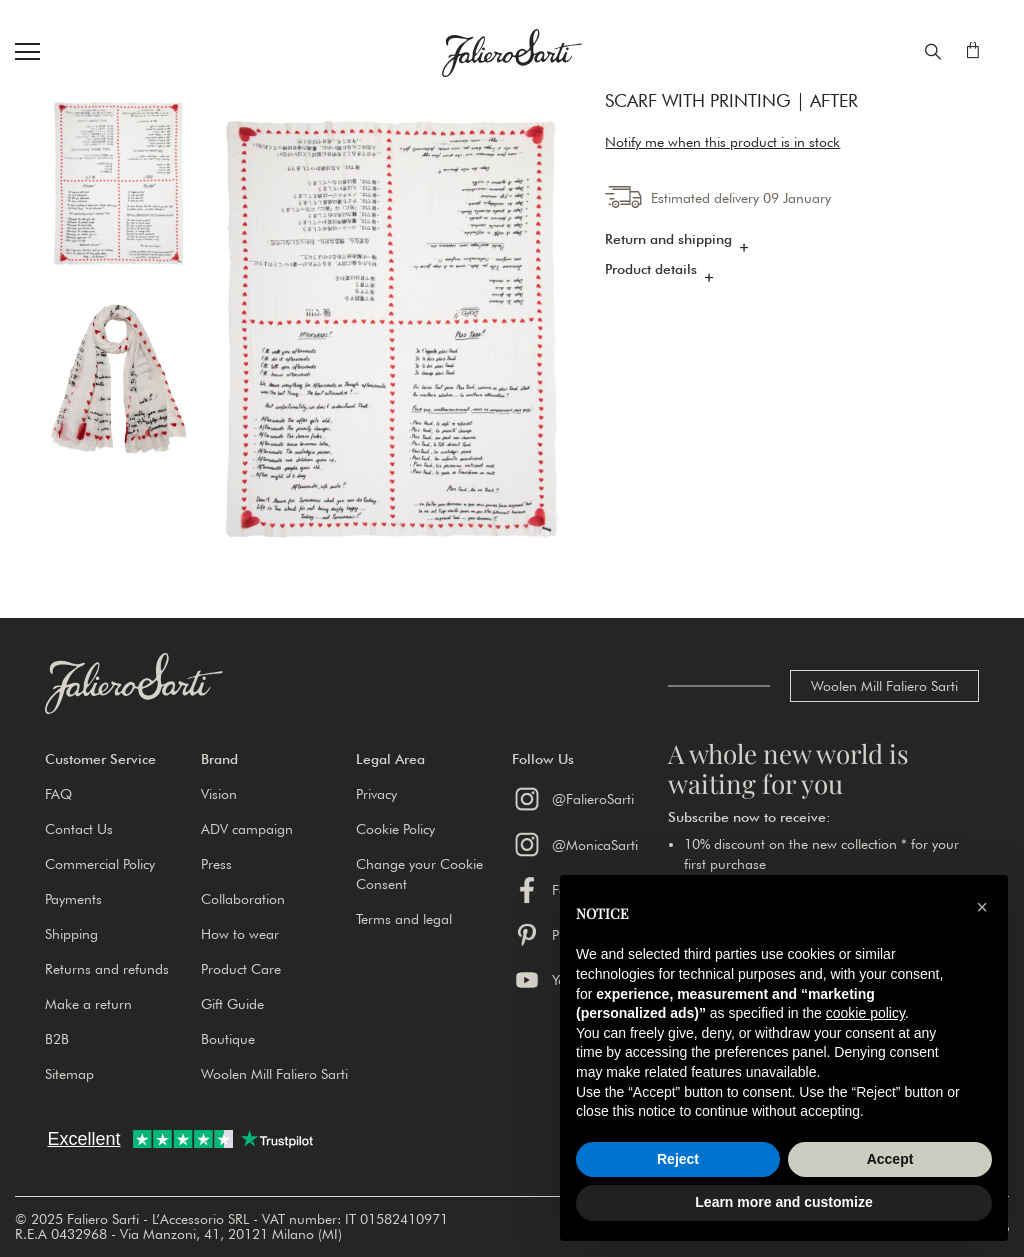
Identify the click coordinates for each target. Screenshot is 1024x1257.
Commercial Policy (100, 864)
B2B (57, 1039)
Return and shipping (668, 241)
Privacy (376, 794)
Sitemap (69, 1074)
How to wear (240, 934)
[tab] (792, 246)
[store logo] (512, 53)
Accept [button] (890, 1159)
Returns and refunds (107, 969)
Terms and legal (404, 919)
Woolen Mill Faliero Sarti (884, 686)
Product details (651, 271)
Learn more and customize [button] (783, 1202)
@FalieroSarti (573, 799)
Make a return (88, 1004)
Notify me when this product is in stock (722, 145)
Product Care (241, 969)
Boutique (228, 1039)
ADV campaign (247, 829)
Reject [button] (678, 1159)
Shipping (71, 934)
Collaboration (243, 899)
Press (216, 864)
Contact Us (79, 829)
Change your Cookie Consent (419, 874)
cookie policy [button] (865, 1013)
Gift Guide (232, 1004)
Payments (73, 899)
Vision (219, 794)
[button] (123, 759)
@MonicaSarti (575, 844)
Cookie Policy (395, 829)
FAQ (58, 794)
